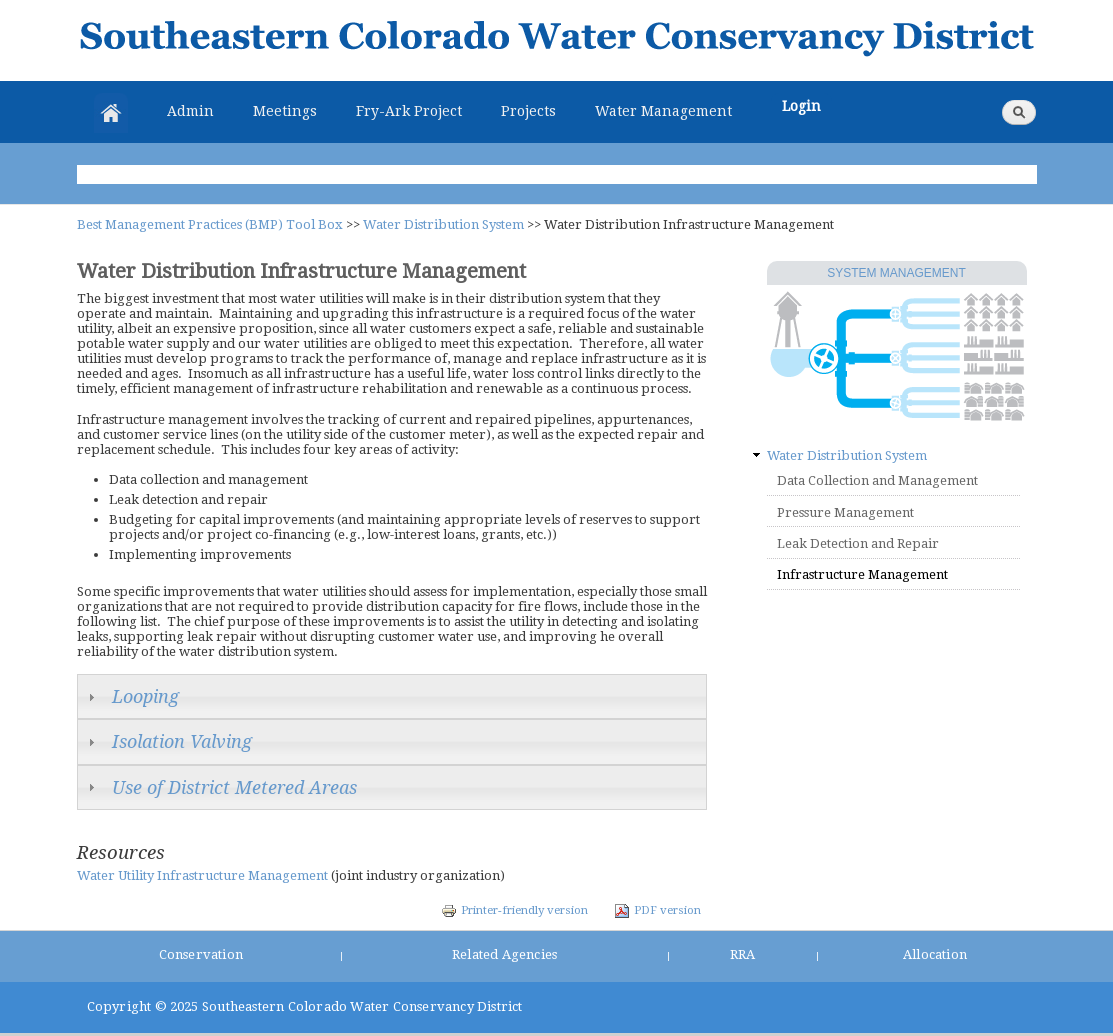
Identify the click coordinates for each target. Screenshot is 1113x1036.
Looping (145, 696)
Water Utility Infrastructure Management (202, 875)
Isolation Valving (182, 741)
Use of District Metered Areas (234, 787)
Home (111, 113)
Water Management (663, 111)
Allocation (935, 954)
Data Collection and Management (877, 480)
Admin (190, 111)
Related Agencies (504, 954)
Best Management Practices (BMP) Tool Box (210, 224)
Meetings (285, 111)
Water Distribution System (443, 224)
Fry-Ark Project (409, 111)
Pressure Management (845, 512)
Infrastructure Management (862, 574)
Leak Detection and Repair (858, 543)
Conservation (201, 954)
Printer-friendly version (514, 910)
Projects (528, 111)
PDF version (657, 910)
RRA (743, 954)
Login (801, 106)
